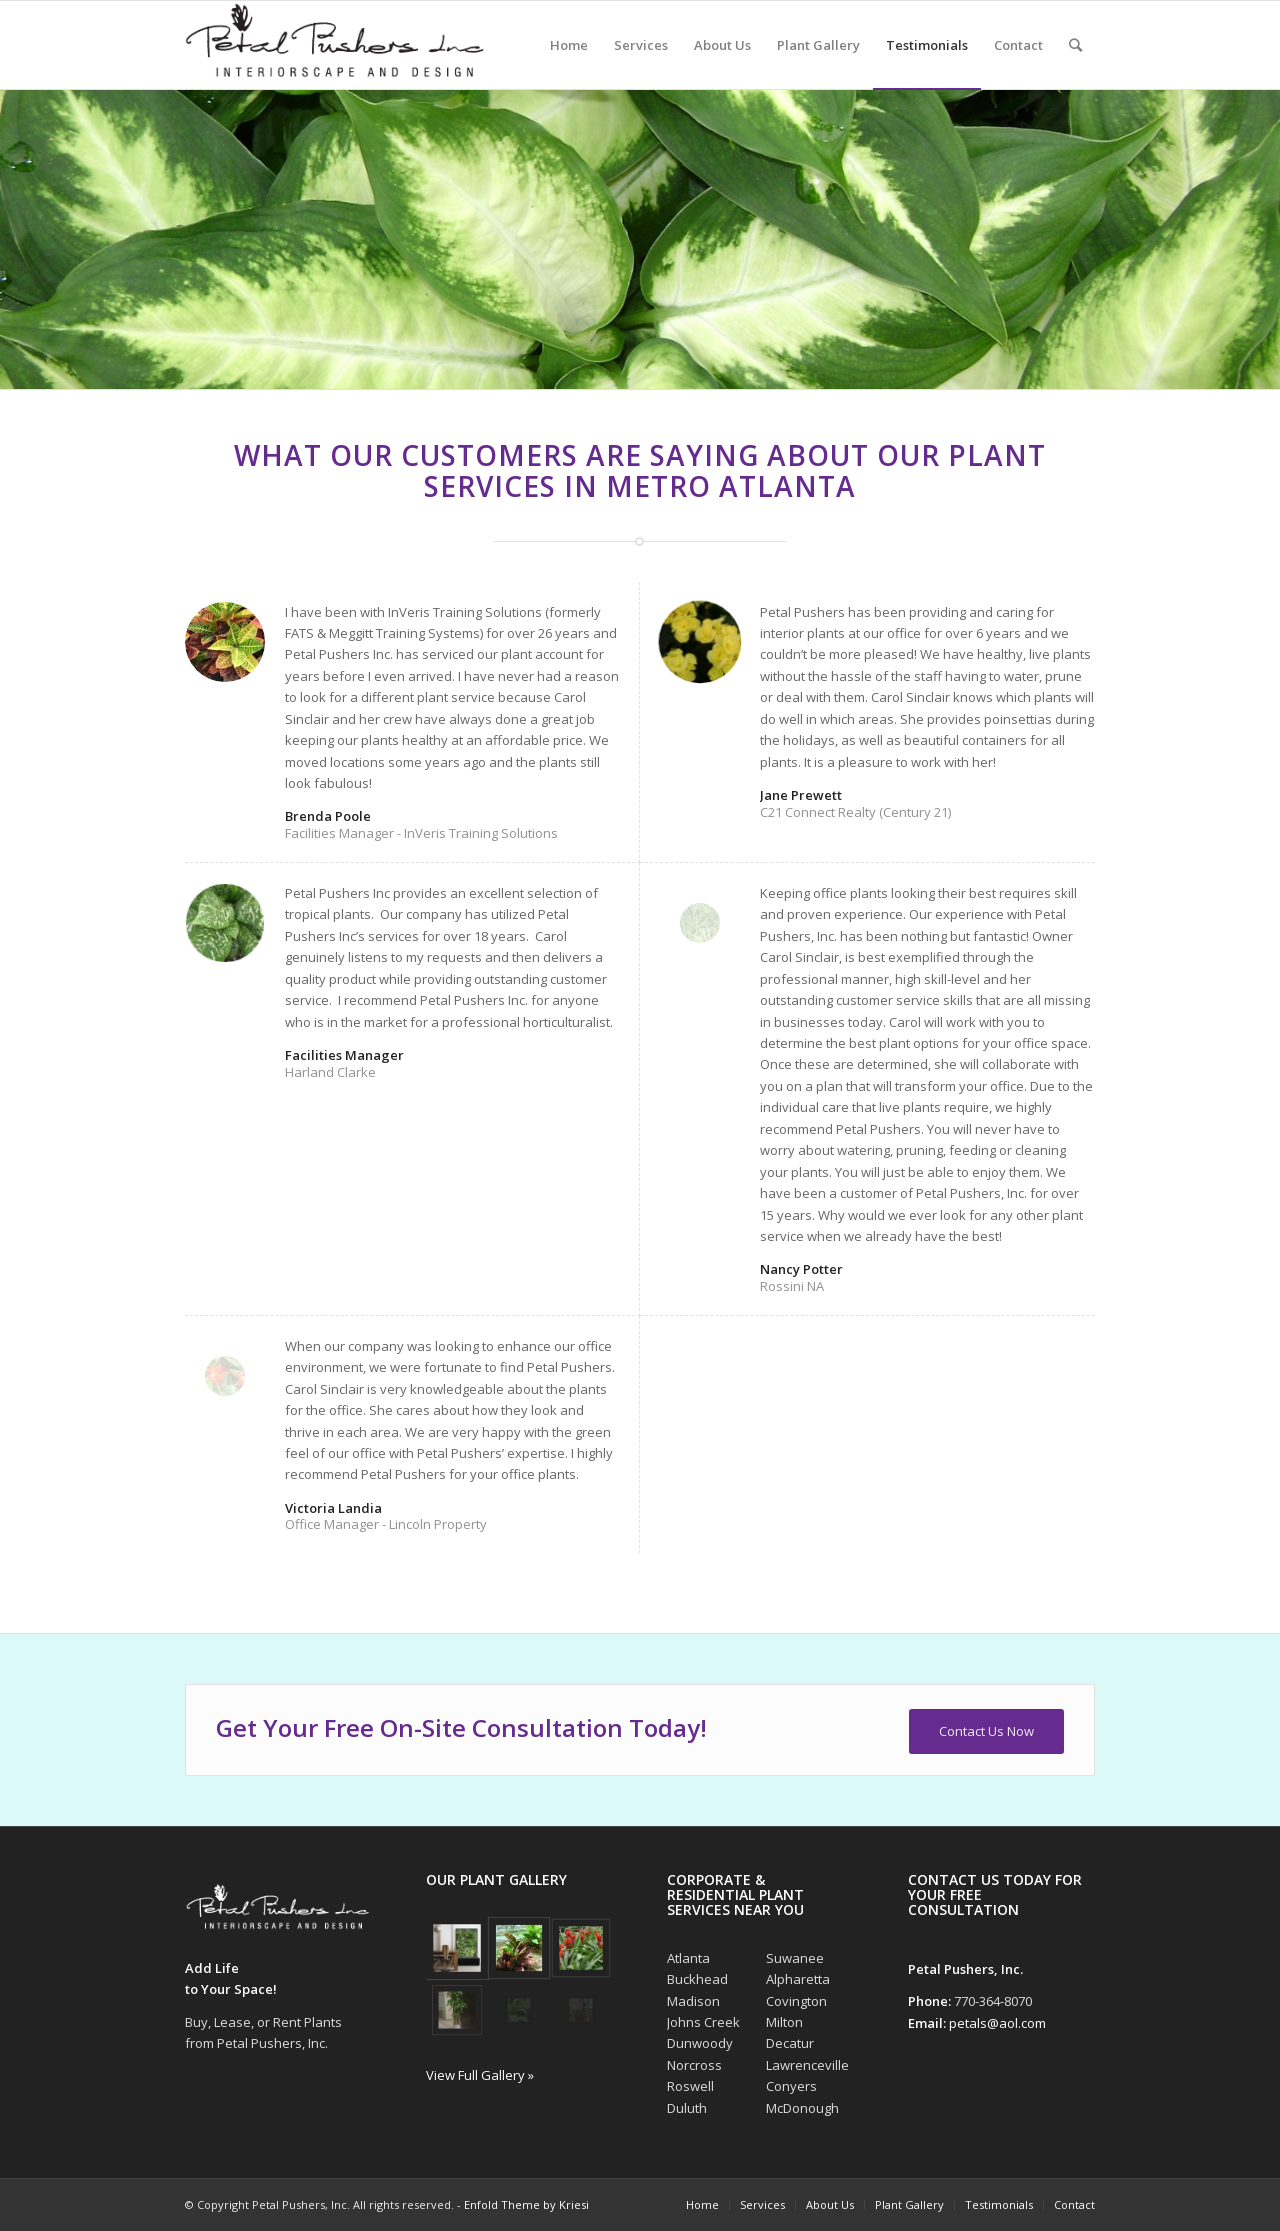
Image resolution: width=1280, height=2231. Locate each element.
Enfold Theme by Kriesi (526, 2204)
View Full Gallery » (480, 2075)
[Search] (1075, 45)
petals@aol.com (997, 2023)
